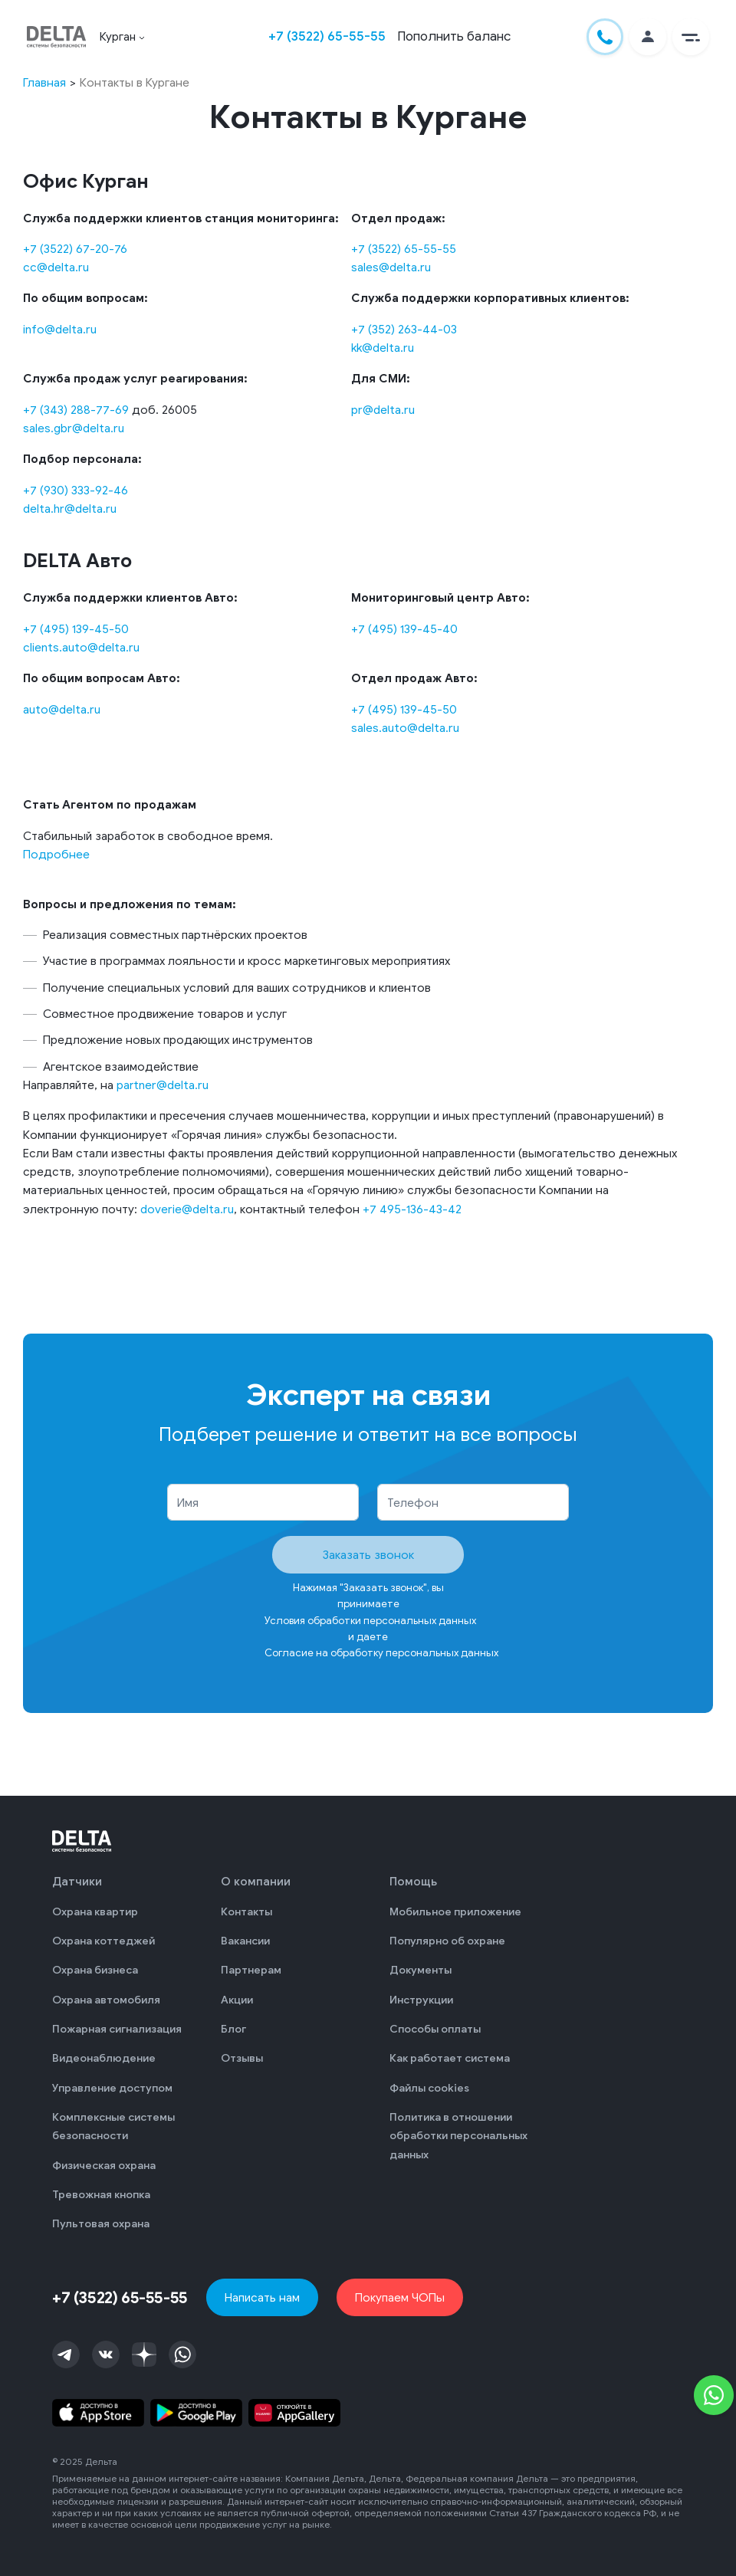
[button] (690, 36)
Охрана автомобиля (106, 2000)
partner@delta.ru (163, 1085)
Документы (420, 1970)
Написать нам (262, 2297)
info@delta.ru (60, 329)
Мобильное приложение (455, 1911)
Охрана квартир (95, 1911)
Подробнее (56, 854)
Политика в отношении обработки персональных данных (458, 2136)
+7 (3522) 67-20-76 (75, 248)
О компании (256, 1882)
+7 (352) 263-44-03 (404, 329)
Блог (233, 2029)
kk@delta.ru (382, 347)
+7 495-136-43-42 (412, 1209)
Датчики (77, 1882)
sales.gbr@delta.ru (73, 428)
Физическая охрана (104, 2165)
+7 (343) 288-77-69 (76, 409)
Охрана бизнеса (95, 1970)
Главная (44, 82)
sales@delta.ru (391, 267)
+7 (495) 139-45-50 (76, 629)
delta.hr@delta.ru (70, 508)
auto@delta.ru (61, 709)
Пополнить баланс (454, 36)
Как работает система (449, 2058)
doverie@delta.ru (187, 1209)
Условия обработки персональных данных (370, 1620)
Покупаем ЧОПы (400, 2297)
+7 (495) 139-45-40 (404, 629)
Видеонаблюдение (104, 2058)
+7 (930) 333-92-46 (75, 490)
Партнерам (251, 1970)
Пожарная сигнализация (117, 2029)
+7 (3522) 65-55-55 (327, 36)
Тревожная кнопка (101, 2194)
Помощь (413, 1882)
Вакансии (245, 1941)
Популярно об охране (447, 1941)
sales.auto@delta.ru (405, 727)
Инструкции (421, 2000)
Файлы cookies (429, 2088)
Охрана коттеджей (103, 1941)
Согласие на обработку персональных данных (381, 1652)
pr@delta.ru (383, 409)
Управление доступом (112, 2088)
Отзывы (242, 2058)
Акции (237, 2000)
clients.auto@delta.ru (81, 647)
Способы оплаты (435, 2029)
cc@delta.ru (56, 267)
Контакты (246, 1911)
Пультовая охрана (101, 2223)
